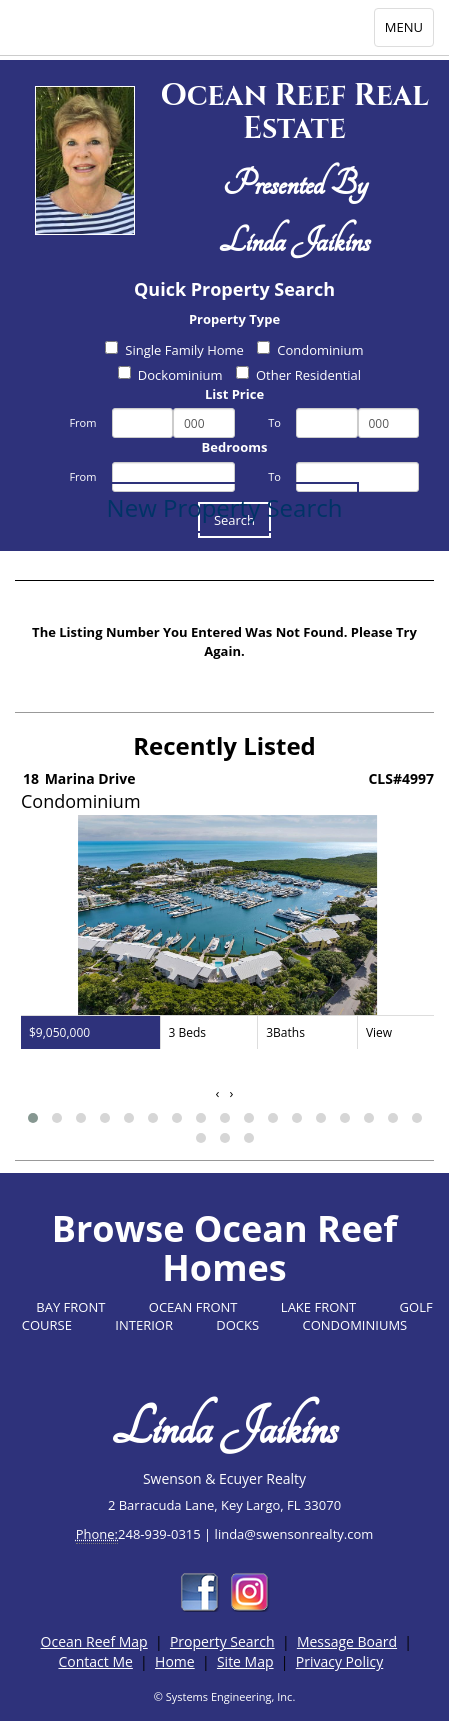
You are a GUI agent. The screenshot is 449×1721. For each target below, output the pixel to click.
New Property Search (225, 507)
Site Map (245, 1661)
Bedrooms (235, 447)
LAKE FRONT (318, 1307)
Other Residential (298, 375)
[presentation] (218, 1093)
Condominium (310, 350)
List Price (234, 394)
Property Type (234, 319)
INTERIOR (144, 1325)
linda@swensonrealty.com (294, 1534)
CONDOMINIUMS (355, 1325)
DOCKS (237, 1325)
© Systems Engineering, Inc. (225, 1696)
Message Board (347, 1641)
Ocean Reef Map (94, 1641)
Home (175, 1661)
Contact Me (95, 1661)
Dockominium (170, 375)
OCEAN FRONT (193, 1307)
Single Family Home (174, 350)
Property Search (222, 1641)
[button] (33, 1118)
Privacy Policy (339, 1661)
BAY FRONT (70, 1307)
